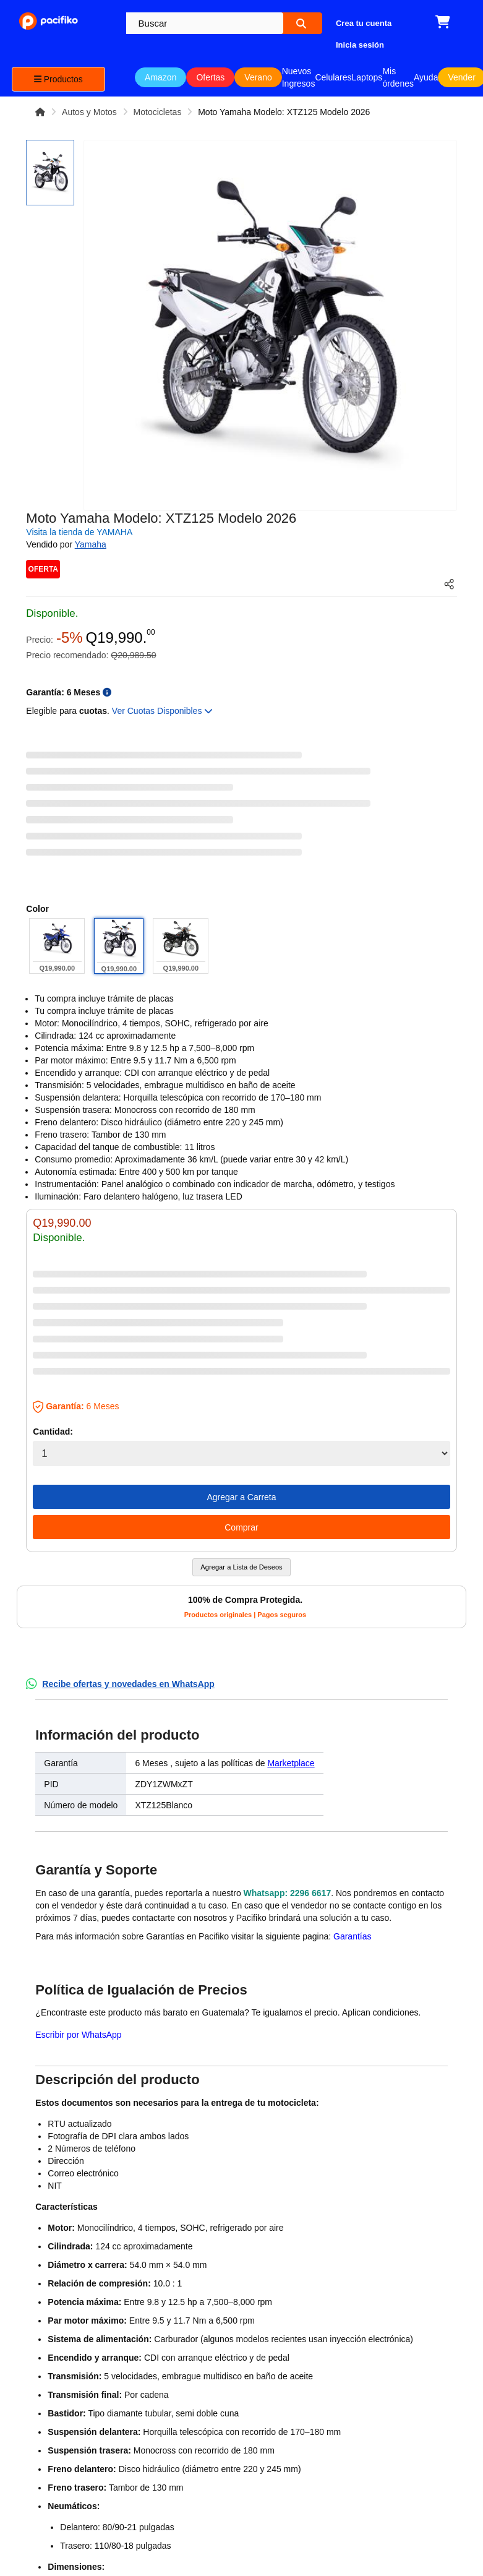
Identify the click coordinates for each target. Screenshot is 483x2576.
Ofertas (210, 77)
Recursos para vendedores (137, 2361)
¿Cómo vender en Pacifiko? (138, 2322)
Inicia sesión (133, 2272)
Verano (257, 77)
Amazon (160, 77)
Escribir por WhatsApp (78, 2035)
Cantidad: (53, 1431)
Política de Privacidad (52, 2369)
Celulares (333, 77)
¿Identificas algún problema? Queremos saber (132, 2108)
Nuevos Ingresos (298, 77)
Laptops (367, 77)
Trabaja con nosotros (54, 2289)
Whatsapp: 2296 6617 (287, 1893)
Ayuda (426, 77)
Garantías (352, 1936)
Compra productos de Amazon (67, 2408)
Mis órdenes (398, 77)
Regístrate (129, 2292)
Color (37, 909)
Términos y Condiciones (55, 2329)
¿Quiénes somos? (67, 2260)
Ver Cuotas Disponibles (162, 711)
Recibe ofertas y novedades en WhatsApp (128, 1684)
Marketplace (290, 1763)
